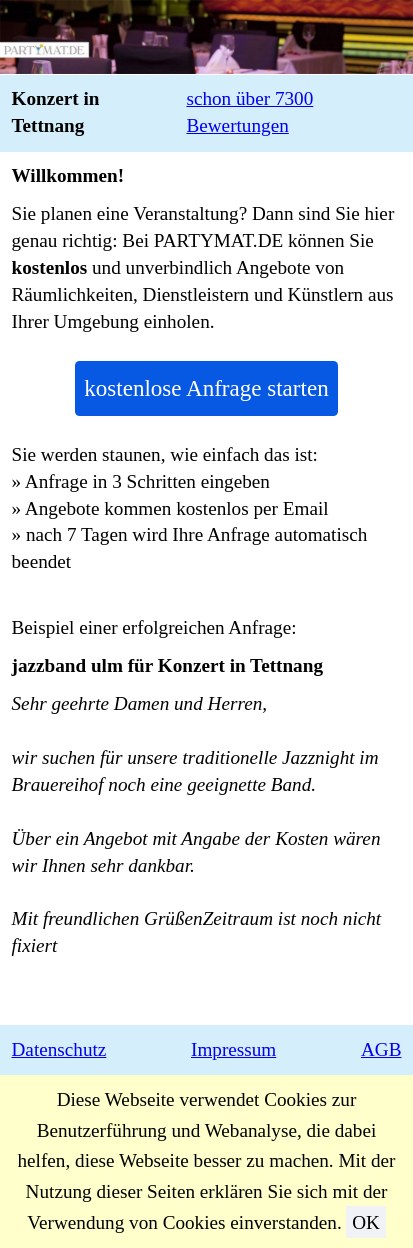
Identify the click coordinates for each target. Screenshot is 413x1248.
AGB (381, 1049)
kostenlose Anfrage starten (206, 388)
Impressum (233, 1049)
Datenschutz (59, 1049)
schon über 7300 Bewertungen (249, 112)
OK (366, 1222)
